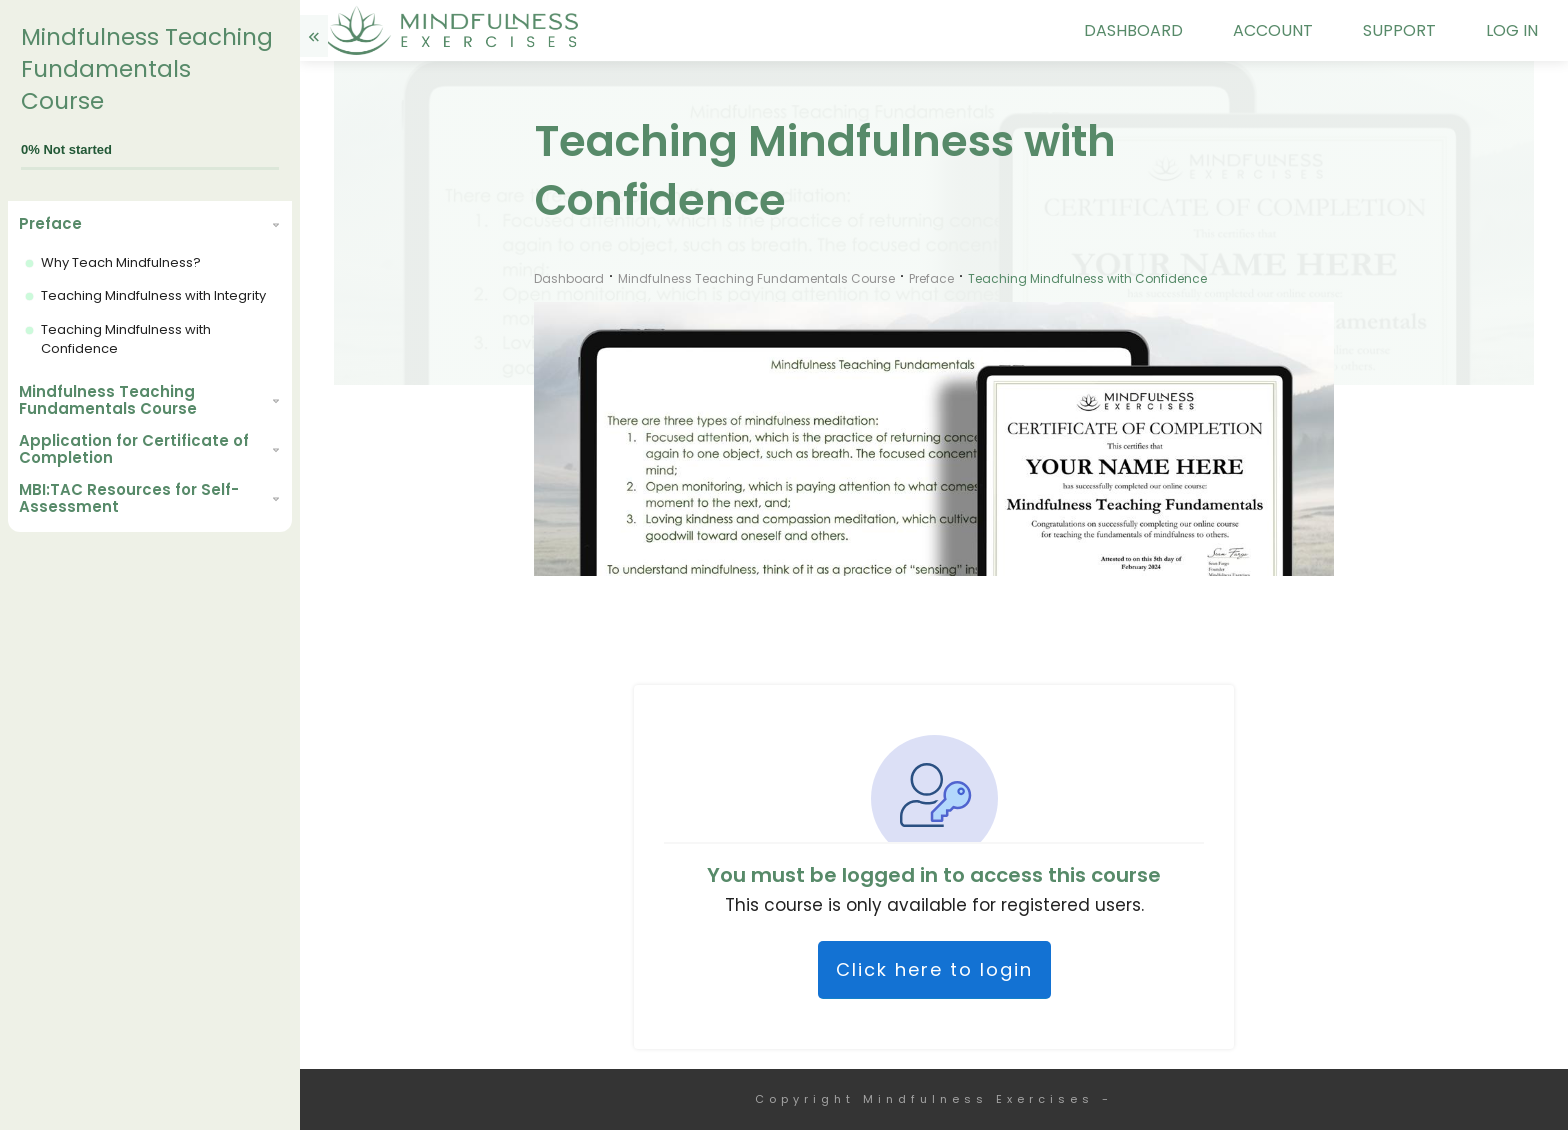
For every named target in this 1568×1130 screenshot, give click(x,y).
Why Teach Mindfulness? (121, 262)
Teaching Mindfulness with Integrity (153, 295)
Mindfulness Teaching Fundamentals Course (147, 69)
